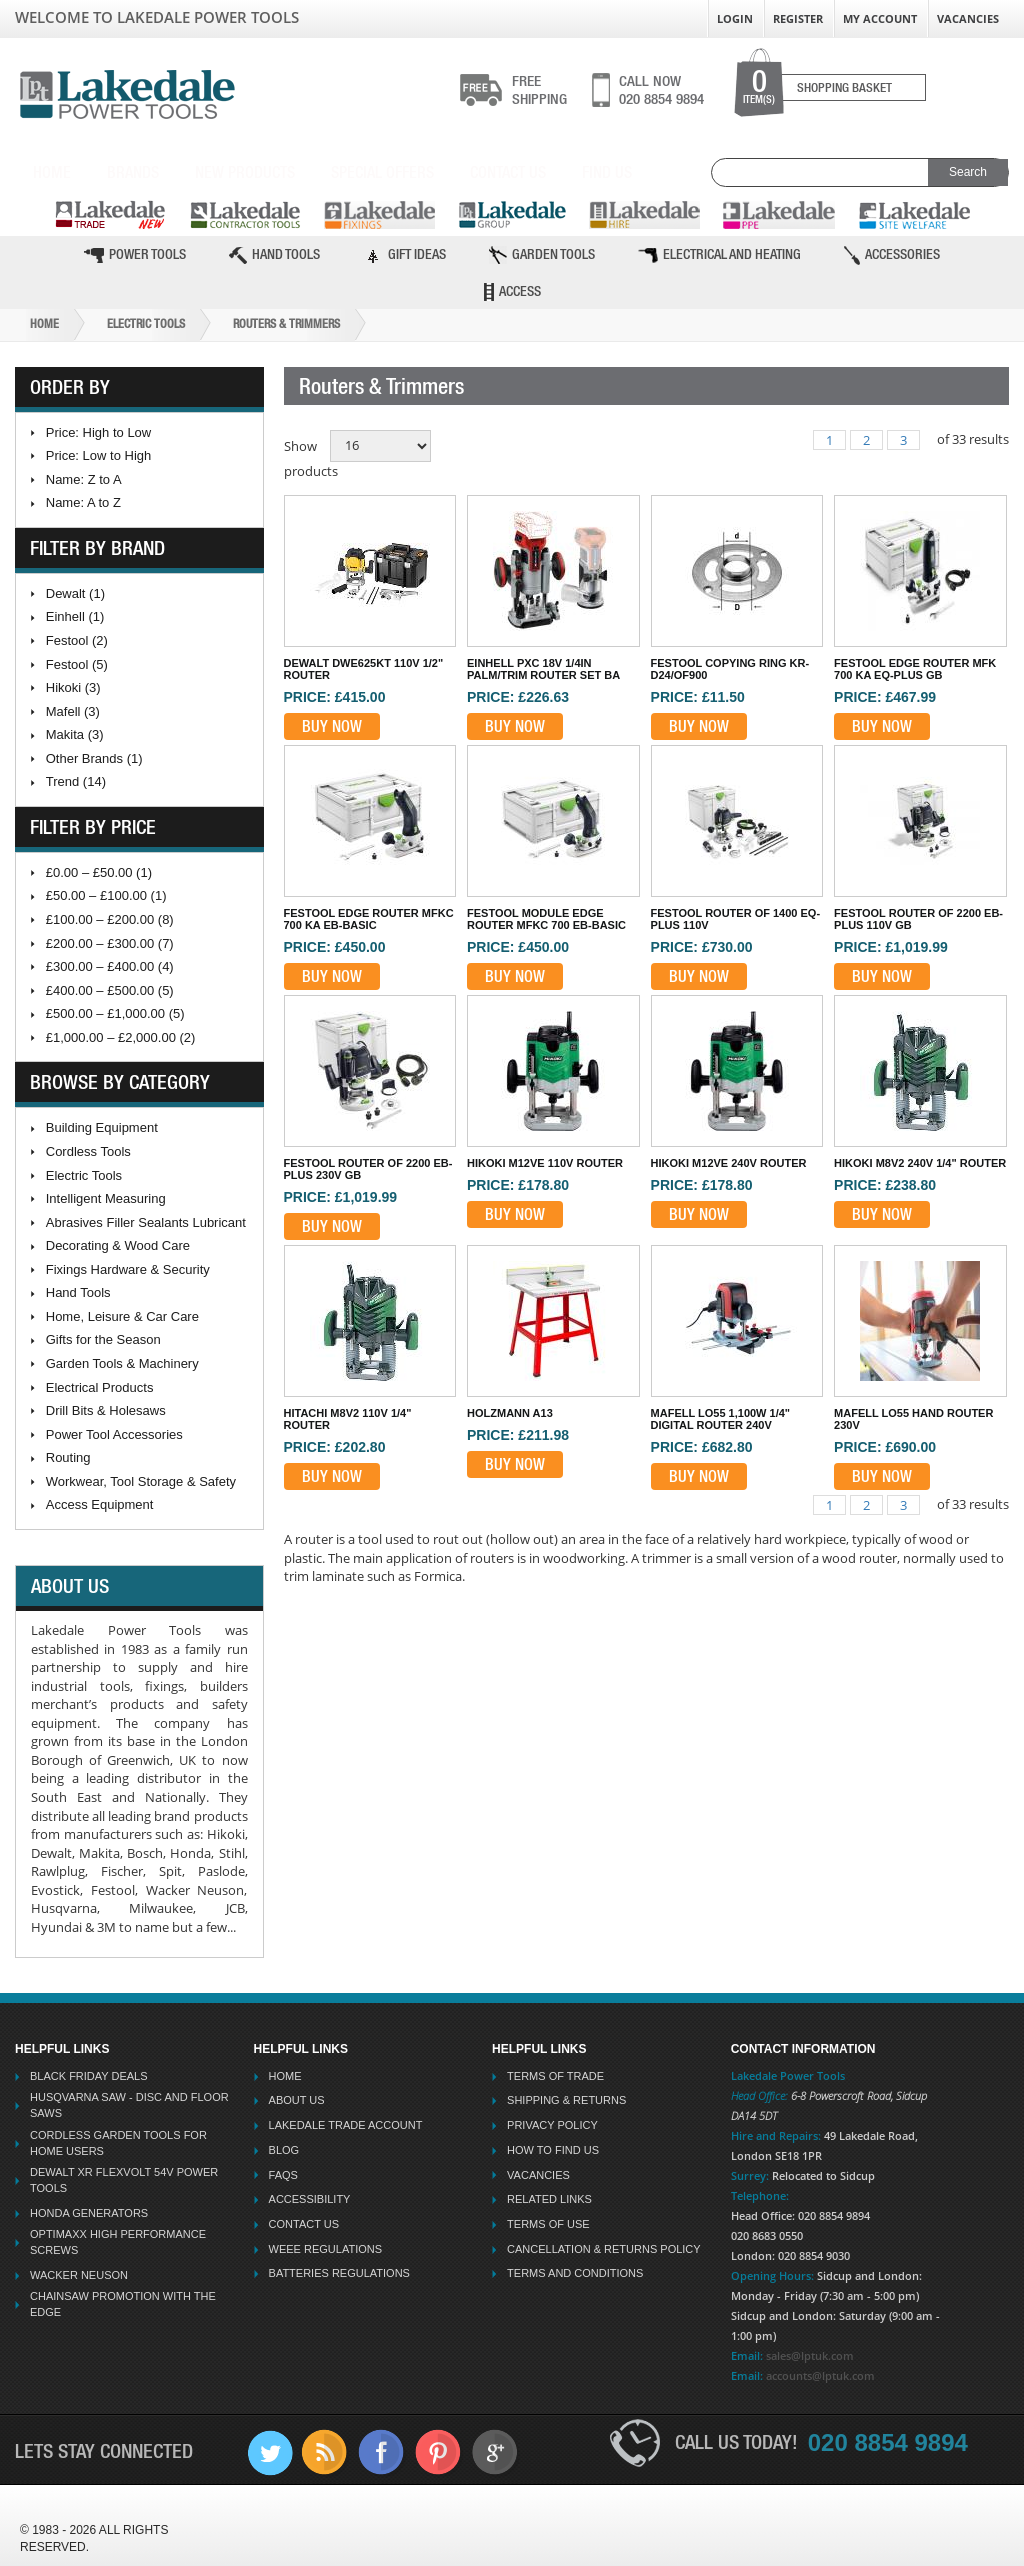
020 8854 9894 (661, 90)
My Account (880, 18)
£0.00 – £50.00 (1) (99, 872)
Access (512, 292)
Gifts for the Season (103, 1339)
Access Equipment (100, 1504)
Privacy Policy (552, 2125)
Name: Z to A (84, 479)
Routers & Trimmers (286, 324)
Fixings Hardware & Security (128, 1269)
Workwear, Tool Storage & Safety (141, 1481)
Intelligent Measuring (106, 1198)
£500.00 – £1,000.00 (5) (115, 1013)
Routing (68, 1457)
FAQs (283, 2175)
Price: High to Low (99, 432)
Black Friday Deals (89, 2076)
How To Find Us (553, 2150)
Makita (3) (75, 734)
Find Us (607, 172)
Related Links (549, 2199)
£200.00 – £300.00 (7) (110, 943)
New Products (245, 172)
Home (52, 172)
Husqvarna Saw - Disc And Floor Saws (129, 2105)
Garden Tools (542, 255)
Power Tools (135, 254)
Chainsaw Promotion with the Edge (123, 2304)
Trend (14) (76, 781)
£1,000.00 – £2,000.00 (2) (121, 1037)
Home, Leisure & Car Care (122, 1316)
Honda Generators (89, 2213)
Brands (133, 172)
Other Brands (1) (94, 758)
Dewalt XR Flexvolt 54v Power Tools (124, 2180)
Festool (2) (77, 640)
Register (798, 18)
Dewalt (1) (75, 593)
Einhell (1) (75, 616)
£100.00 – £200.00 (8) (110, 919)
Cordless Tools (88, 1151)
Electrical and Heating (719, 254)
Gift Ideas (404, 255)
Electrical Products (100, 1387)
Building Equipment (102, 1127)
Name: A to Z (83, 502)
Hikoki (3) (73, 687)
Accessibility (310, 2199)
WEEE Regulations (325, 2249)
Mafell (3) (73, 711)
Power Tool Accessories (114, 1434)
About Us (297, 2100)
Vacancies (968, 18)
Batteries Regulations (339, 2273)
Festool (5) (77, 664)
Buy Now (332, 726)
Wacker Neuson (79, 2275)
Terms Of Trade (555, 2076)
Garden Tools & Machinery (122, 1363)
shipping (539, 90)
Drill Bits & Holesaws (106, 1410)
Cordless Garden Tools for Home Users (118, 2143)
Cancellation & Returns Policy (604, 2249)
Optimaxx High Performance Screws (118, 2242)
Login (735, 18)
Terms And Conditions (575, 2273)
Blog (284, 2150)
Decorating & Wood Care (118, 1245)
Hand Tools (274, 255)
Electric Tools (146, 324)
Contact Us (508, 172)
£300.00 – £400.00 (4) (110, 966)
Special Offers (382, 172)
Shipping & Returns (566, 2100)
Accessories (892, 255)
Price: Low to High (99, 455)
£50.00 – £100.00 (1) (106, 895)
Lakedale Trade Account (346, 2125)
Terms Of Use (548, 2224)
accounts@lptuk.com (820, 2375)
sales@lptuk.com (810, 2355)
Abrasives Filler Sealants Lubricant (146, 1222)
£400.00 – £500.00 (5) (110, 990)
